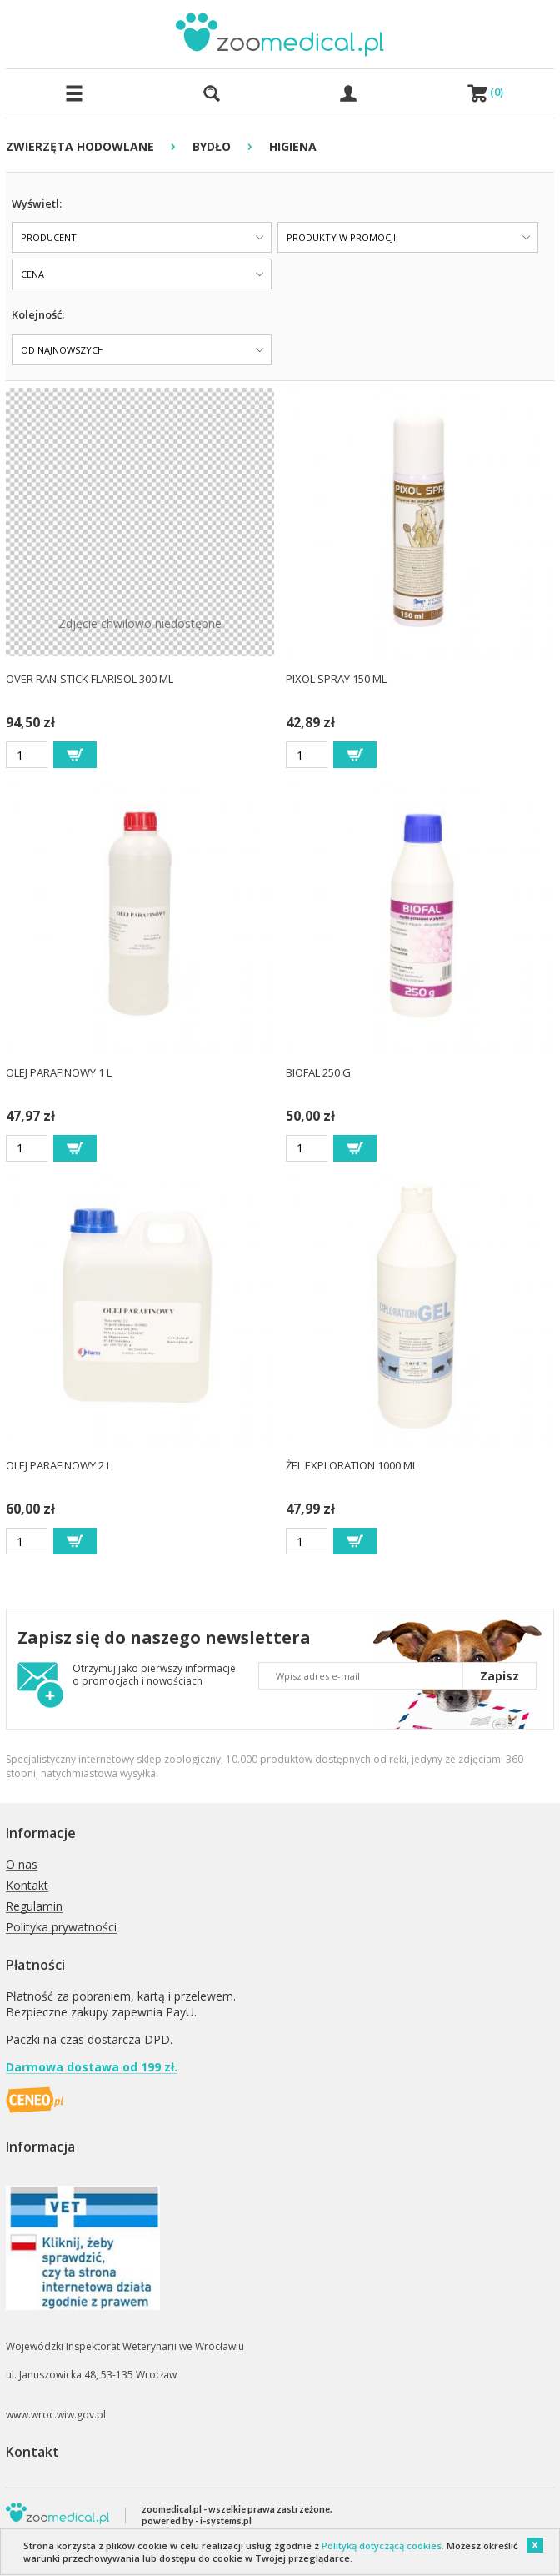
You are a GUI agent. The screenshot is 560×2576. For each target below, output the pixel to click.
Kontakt (27, 1886)
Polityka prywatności (61, 1927)
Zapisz (499, 1676)
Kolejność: (38, 314)
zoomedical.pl (172, 2508)
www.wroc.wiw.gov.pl (56, 2415)
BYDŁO (211, 146)
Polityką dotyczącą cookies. (383, 2545)
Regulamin (34, 1907)
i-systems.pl (226, 2520)
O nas (22, 1865)
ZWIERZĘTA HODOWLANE (80, 146)
